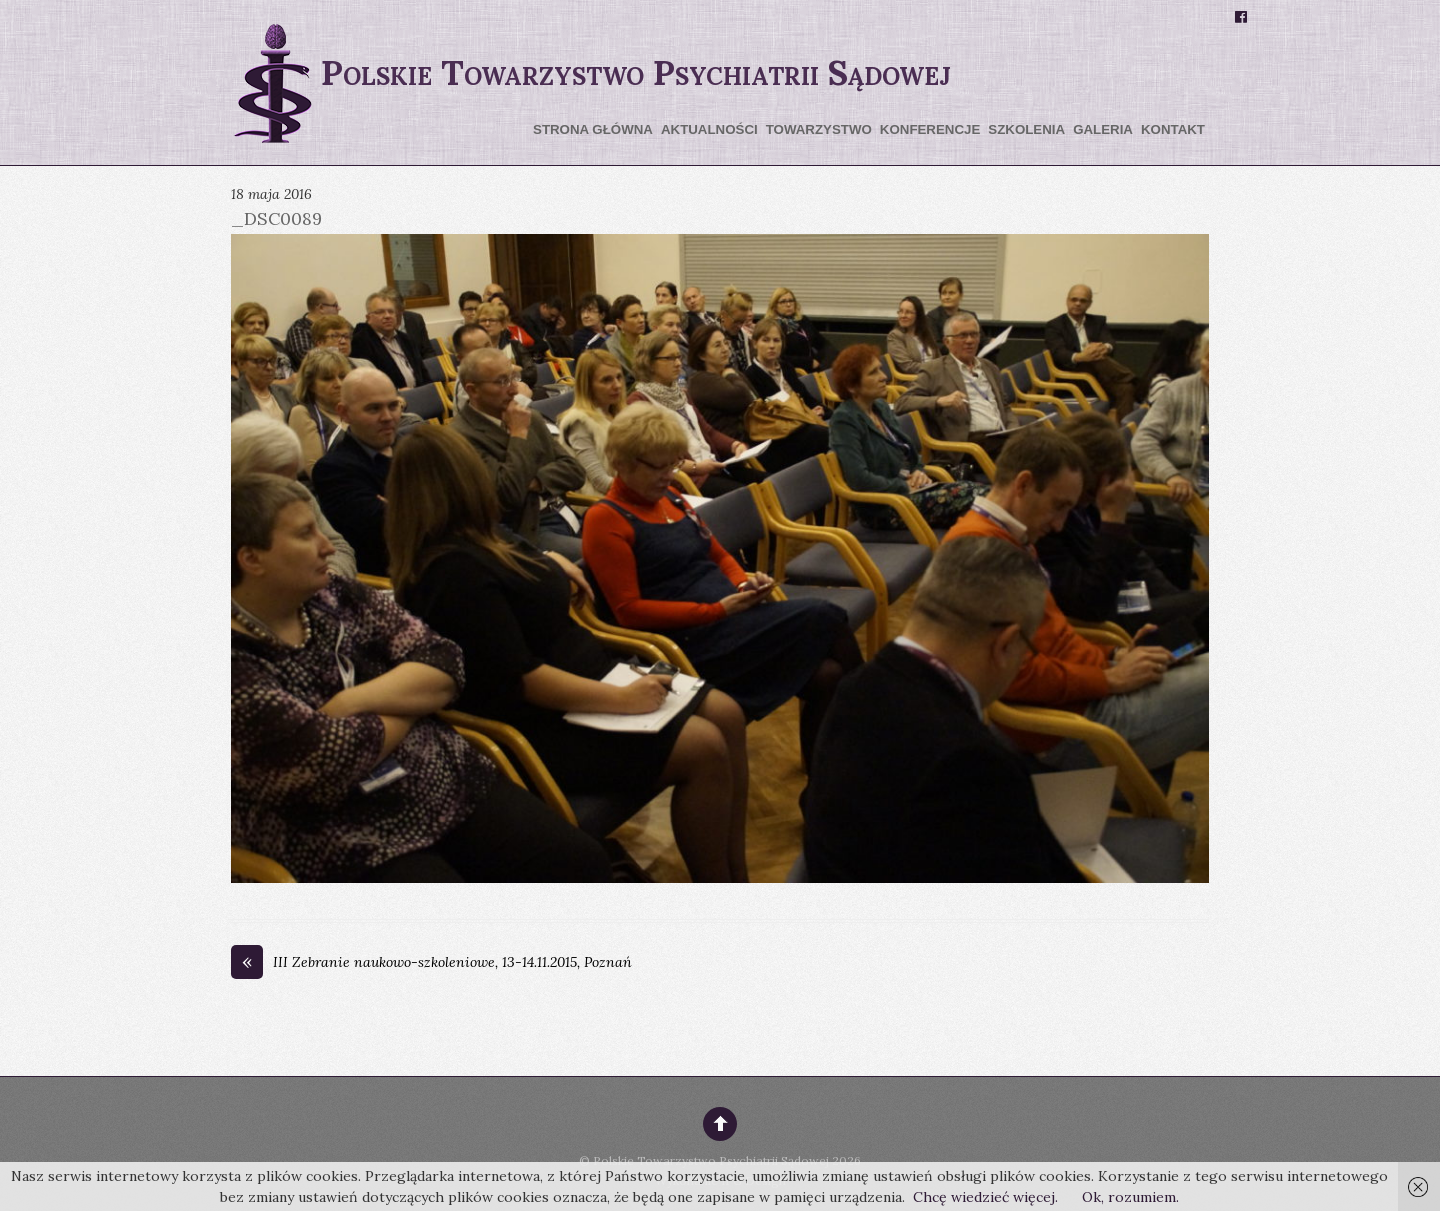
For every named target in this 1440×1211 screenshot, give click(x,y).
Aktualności (709, 129)
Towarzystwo (819, 129)
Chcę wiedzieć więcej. (985, 1197)
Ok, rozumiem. (1130, 1197)
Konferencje (930, 129)
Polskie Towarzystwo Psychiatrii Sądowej (711, 1160)
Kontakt (1173, 129)
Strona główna (593, 129)
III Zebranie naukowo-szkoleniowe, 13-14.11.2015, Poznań (431, 963)
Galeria (1103, 129)
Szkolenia (1026, 129)
